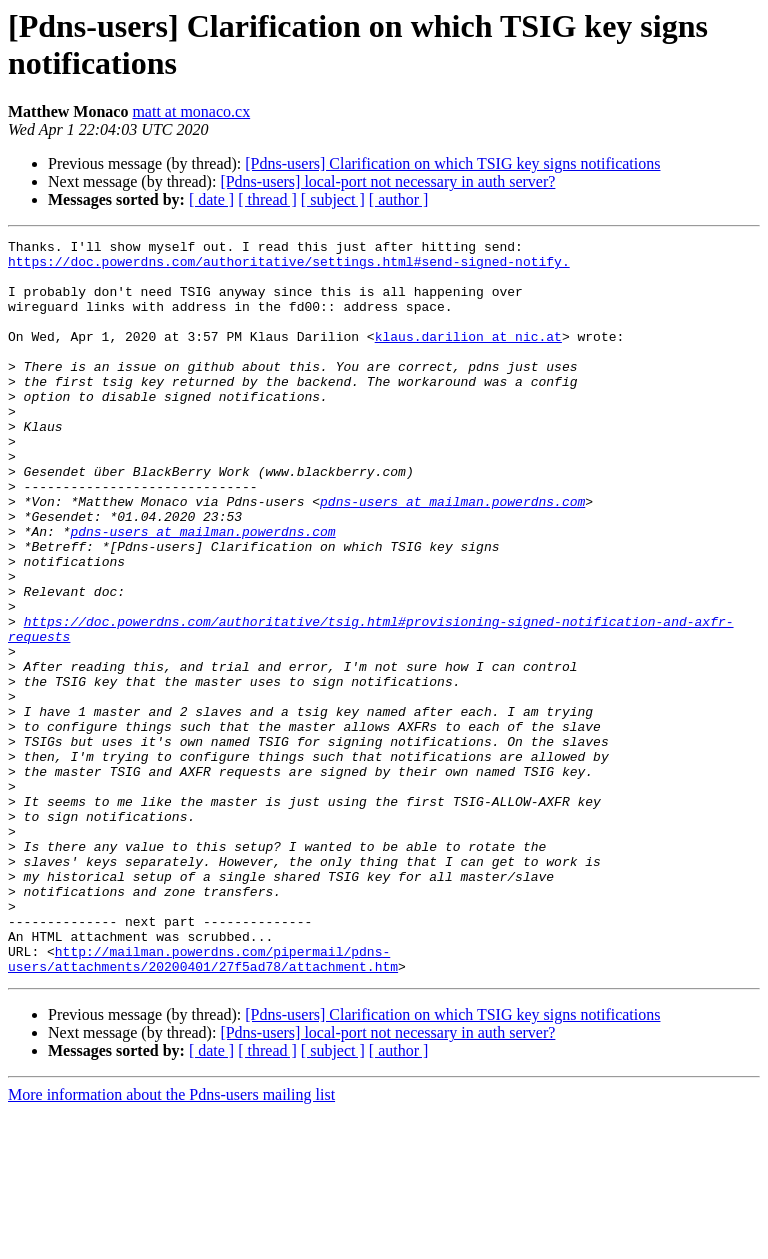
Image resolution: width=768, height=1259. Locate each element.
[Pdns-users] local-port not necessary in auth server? (387, 181)
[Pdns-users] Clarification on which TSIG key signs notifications (452, 163)
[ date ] (211, 199)
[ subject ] (333, 199)
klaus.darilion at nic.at (468, 357)
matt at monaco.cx (191, 111)
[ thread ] (267, 199)
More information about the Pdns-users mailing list (171, 1241)
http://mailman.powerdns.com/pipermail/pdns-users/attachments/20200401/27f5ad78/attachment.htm (203, 1104)
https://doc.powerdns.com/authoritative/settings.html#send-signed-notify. (289, 267)
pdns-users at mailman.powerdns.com (452, 555)
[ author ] (399, 199)
